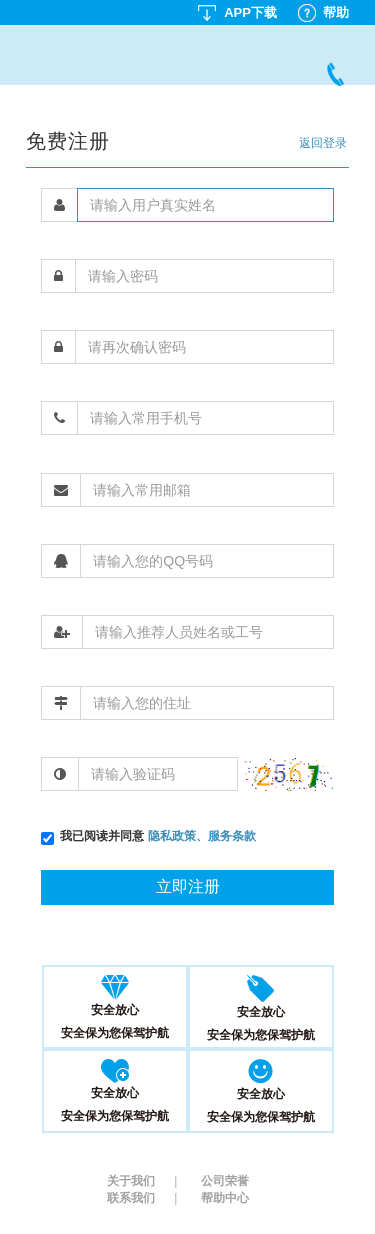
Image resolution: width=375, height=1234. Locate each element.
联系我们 (142, 1198)
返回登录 (323, 143)
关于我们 (142, 1181)
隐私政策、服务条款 (202, 836)
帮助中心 (225, 1198)
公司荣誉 (225, 1181)
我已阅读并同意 (157, 836)
